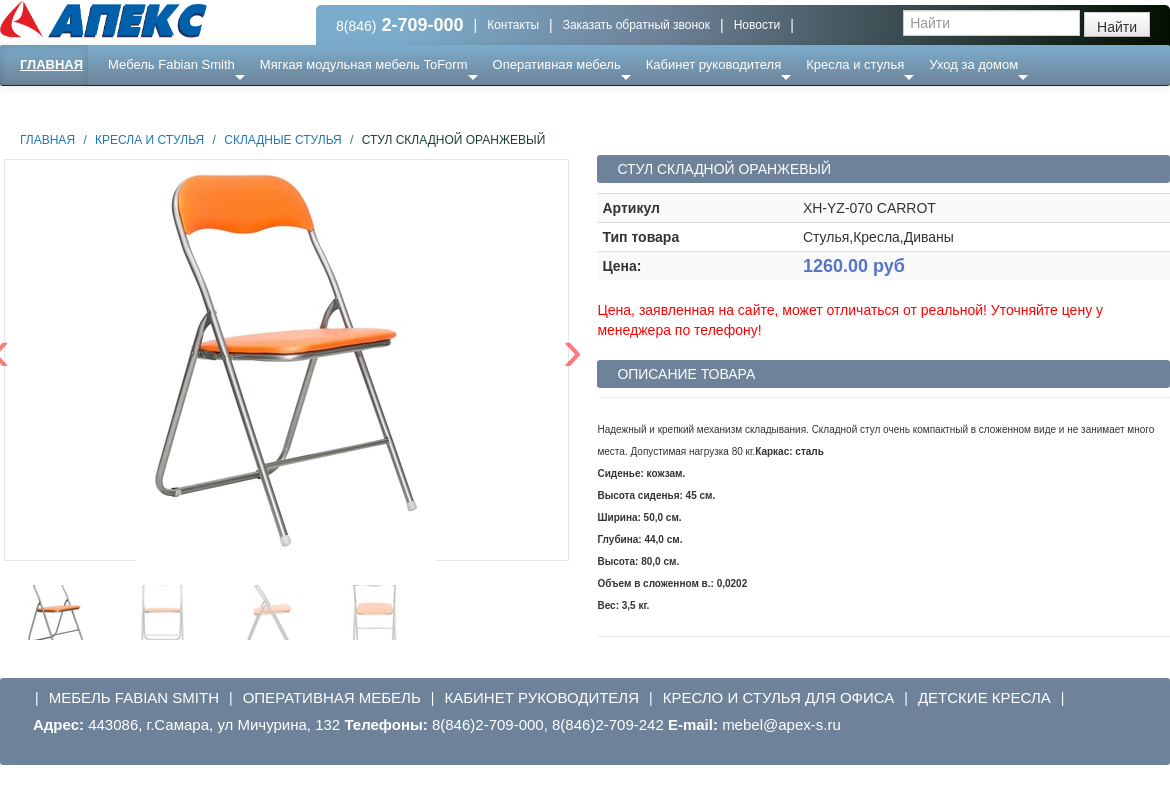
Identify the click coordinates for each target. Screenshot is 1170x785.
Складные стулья (282, 140)
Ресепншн (216, 104)
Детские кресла (984, 697)
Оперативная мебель (557, 64)
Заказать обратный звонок (636, 25)
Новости (757, 25)
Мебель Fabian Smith (171, 64)
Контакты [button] (513, 25)
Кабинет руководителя (713, 64)
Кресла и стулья (855, 64)
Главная (51, 64)
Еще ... (140, 104)
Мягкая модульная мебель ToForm (364, 64)
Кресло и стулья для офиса (779, 697)
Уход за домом (973, 64)
